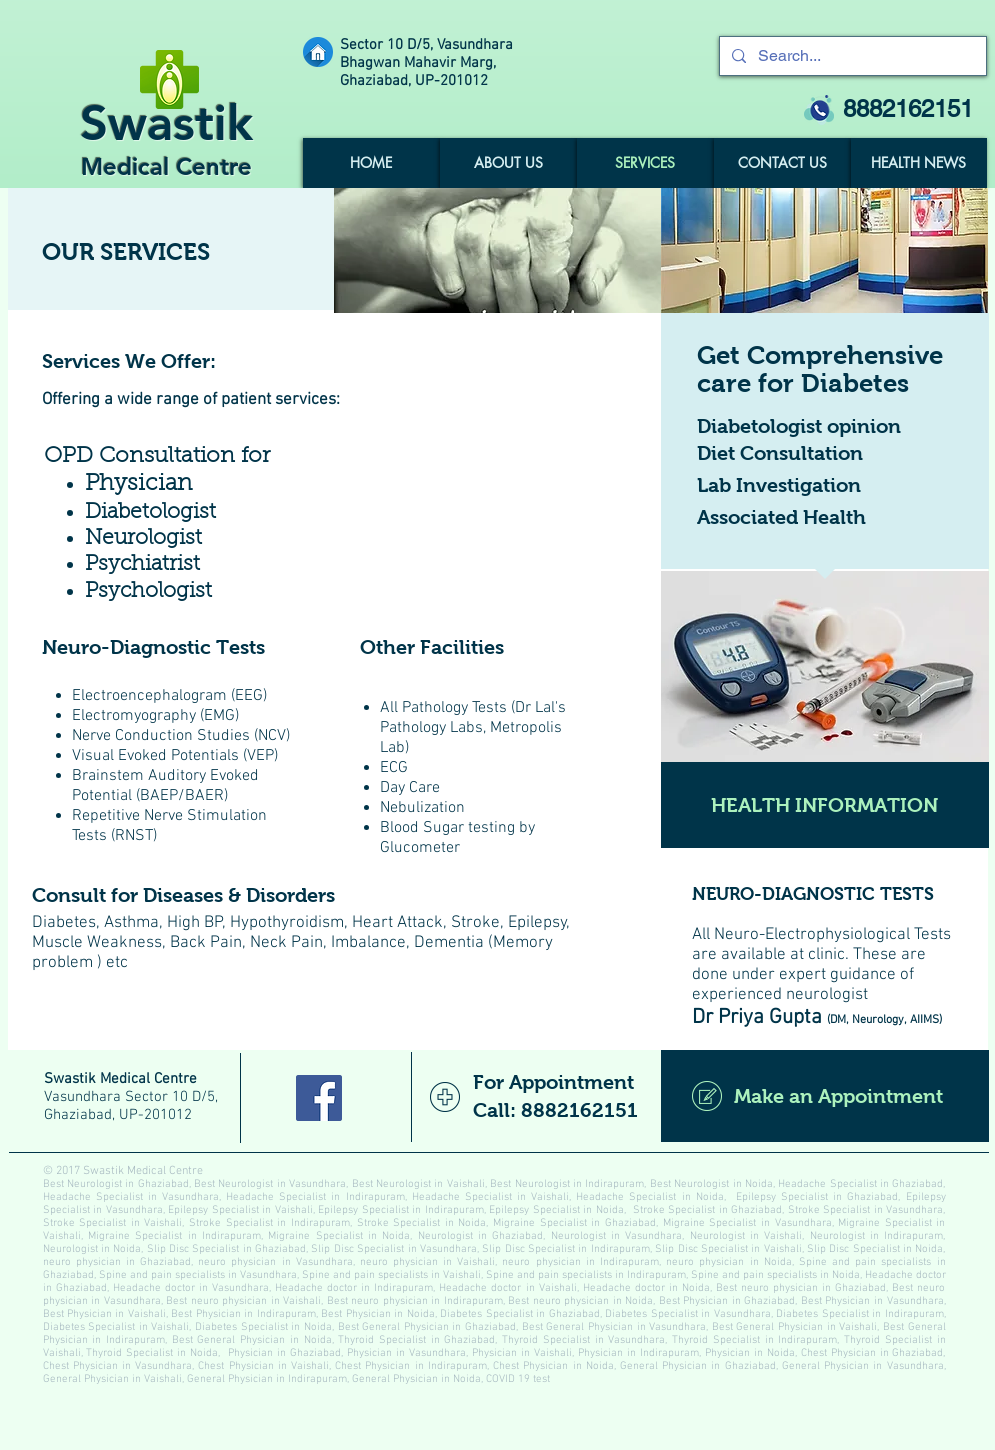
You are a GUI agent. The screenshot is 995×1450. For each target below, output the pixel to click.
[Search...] (851, 56)
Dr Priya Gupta (757, 1017)
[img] (497, 250)
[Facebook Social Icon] (319, 1098)
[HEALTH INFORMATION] (825, 805)
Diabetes (64, 923)
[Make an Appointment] (825, 1096)
